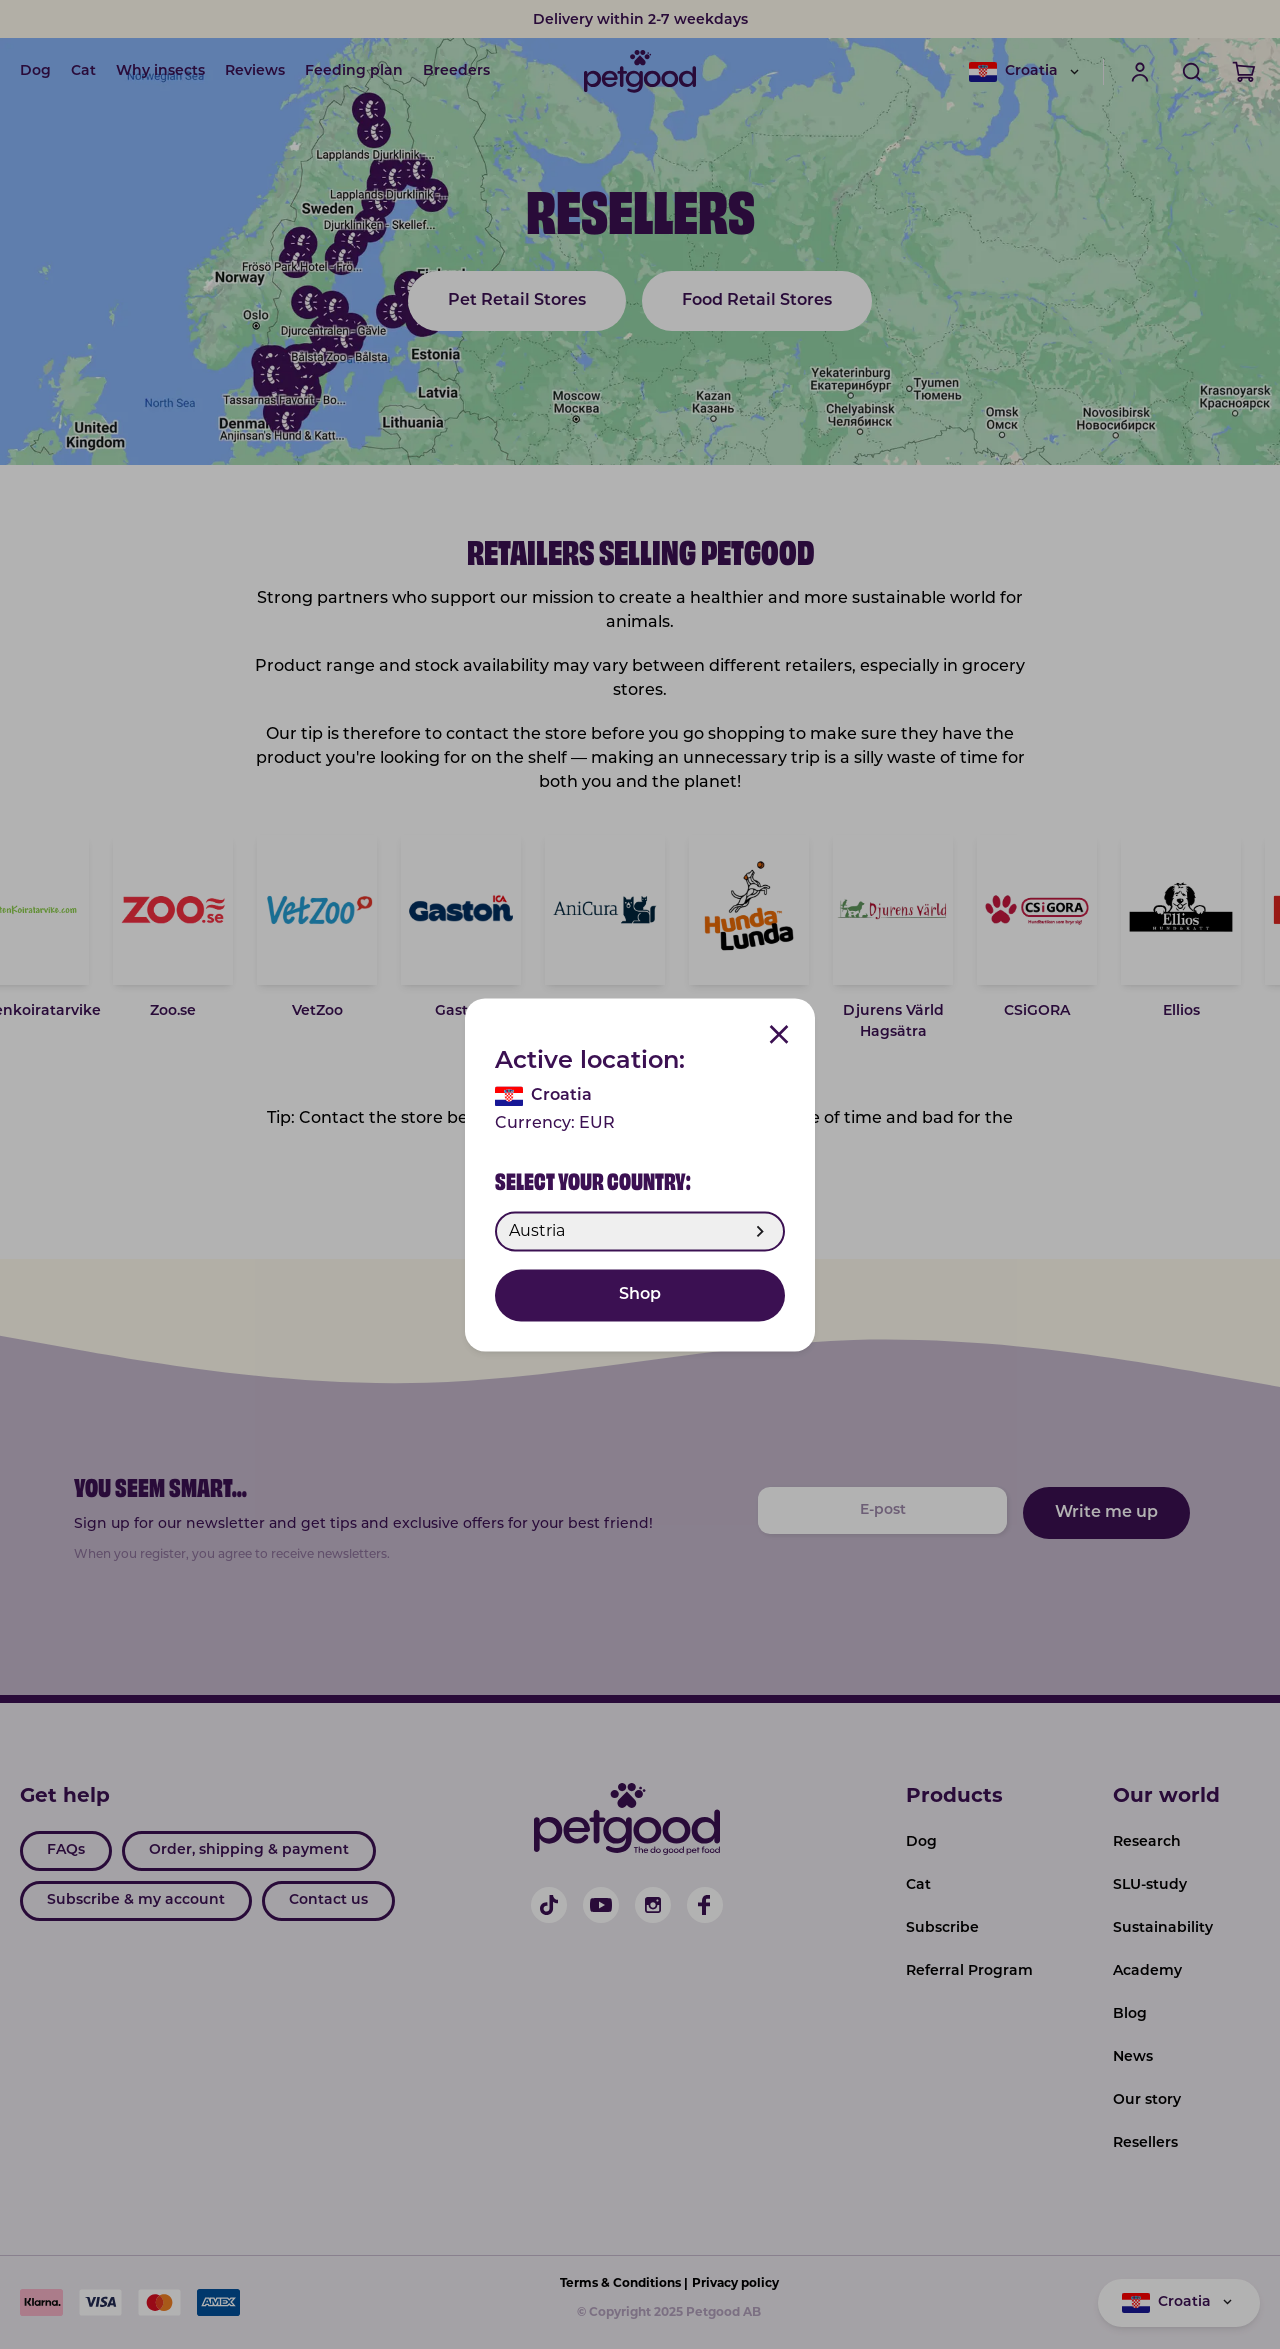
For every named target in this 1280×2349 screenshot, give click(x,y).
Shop (640, 1295)
